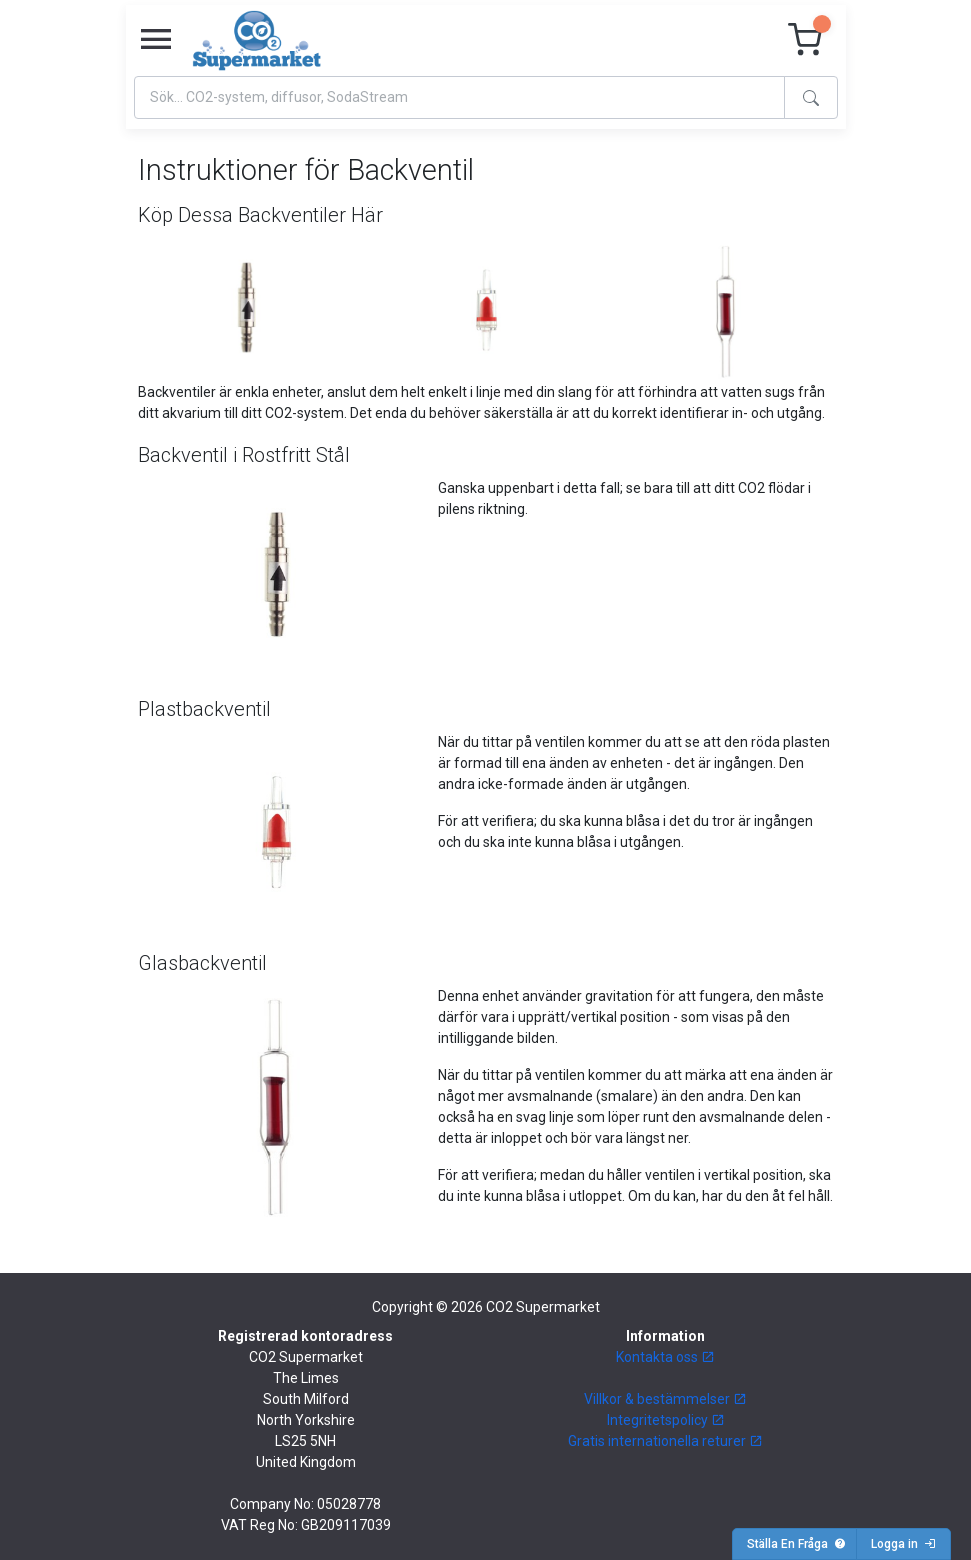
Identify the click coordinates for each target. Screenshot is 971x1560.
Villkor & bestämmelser (665, 1399)
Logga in (903, 1544)
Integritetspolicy (666, 1420)
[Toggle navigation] (156, 40)
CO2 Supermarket (543, 1307)
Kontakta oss (665, 1357)
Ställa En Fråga (796, 1544)
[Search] (459, 97)
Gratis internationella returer (665, 1441)
